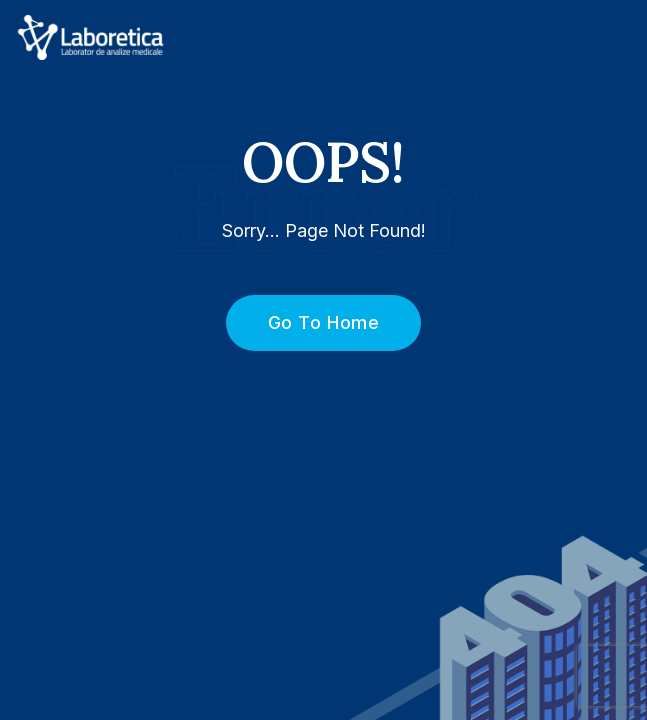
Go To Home (312, 322)
